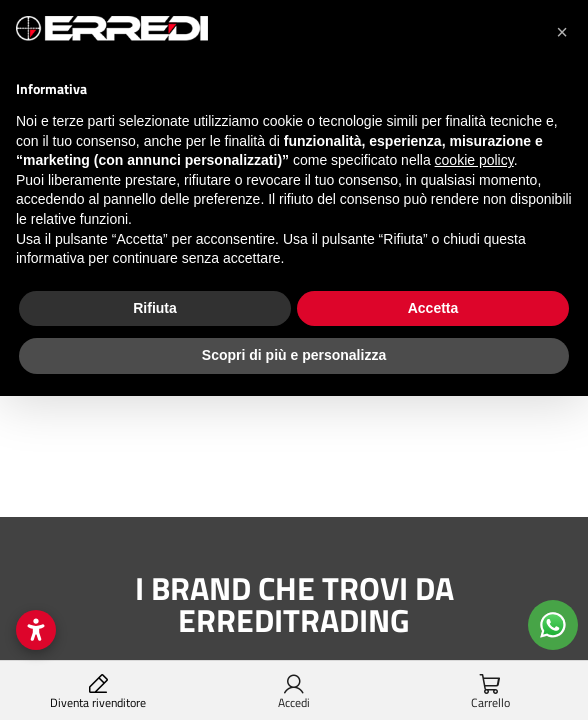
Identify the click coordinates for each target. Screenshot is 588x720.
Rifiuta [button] (155, 308)
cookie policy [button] (474, 160)
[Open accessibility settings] (36, 630)
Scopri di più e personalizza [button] (294, 355)
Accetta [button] (433, 308)
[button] (562, 32)
